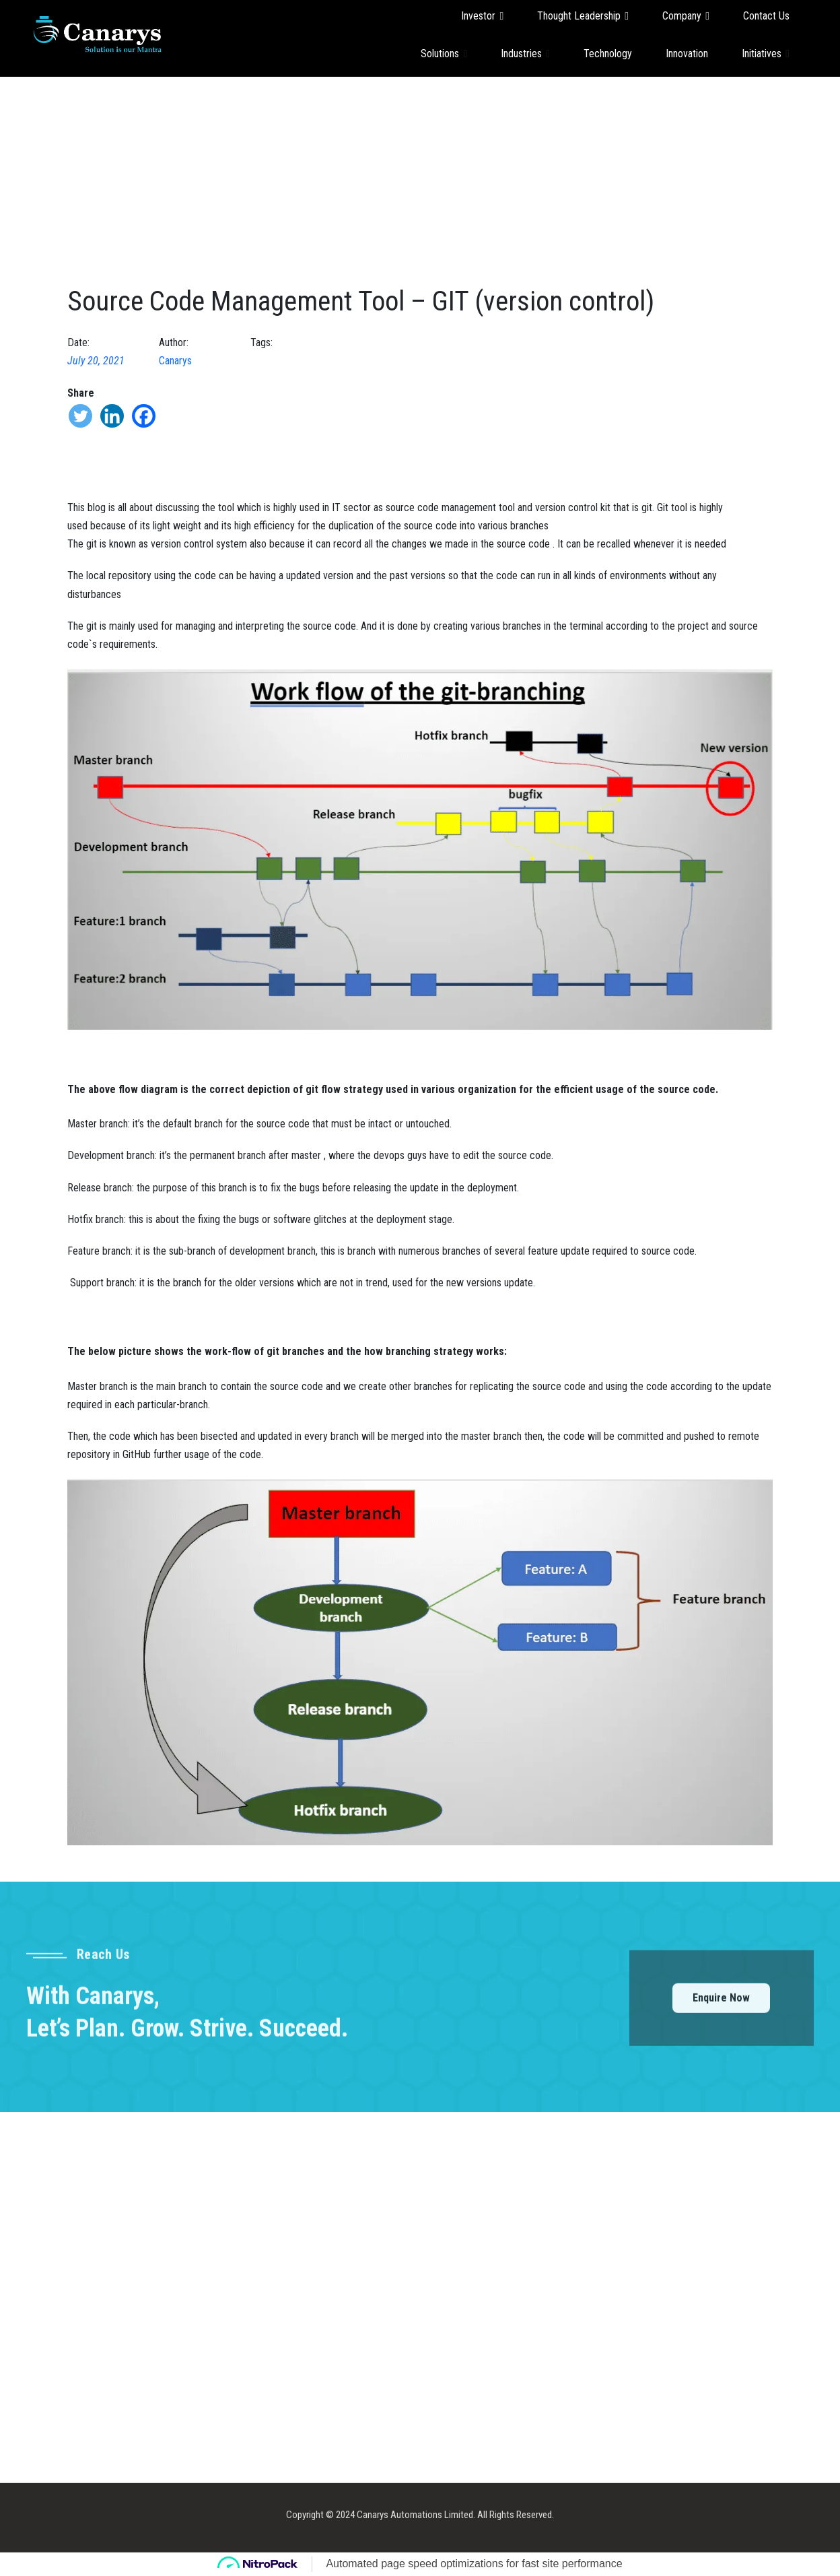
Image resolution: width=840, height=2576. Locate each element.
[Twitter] (80, 416)
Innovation (687, 53)
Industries (525, 53)
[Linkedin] (112, 416)
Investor (482, 16)
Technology (608, 53)
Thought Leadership (583, 16)
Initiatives (766, 53)
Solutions (444, 53)
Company (685, 16)
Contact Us (766, 15)
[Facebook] (143, 416)
